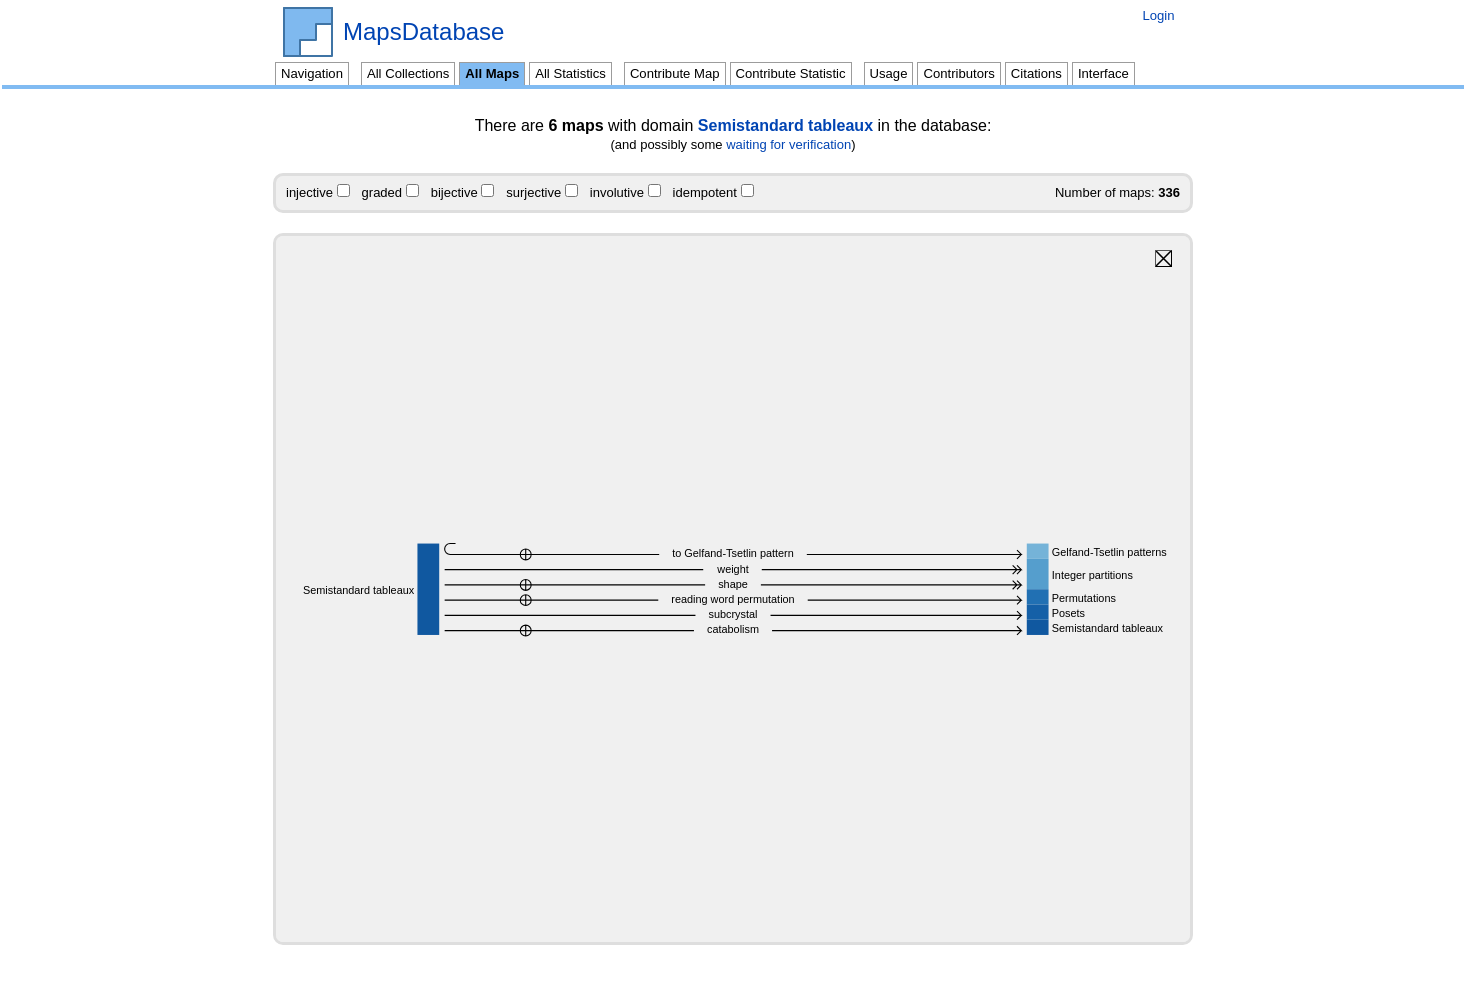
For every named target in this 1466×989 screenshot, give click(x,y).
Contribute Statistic (791, 73)
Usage (889, 73)
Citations (1036, 73)
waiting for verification (788, 144)
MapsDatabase (423, 32)
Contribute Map (675, 73)
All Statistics (570, 73)
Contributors (958, 73)
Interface (1103, 73)
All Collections (408, 73)
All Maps (492, 73)
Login (1158, 15)
